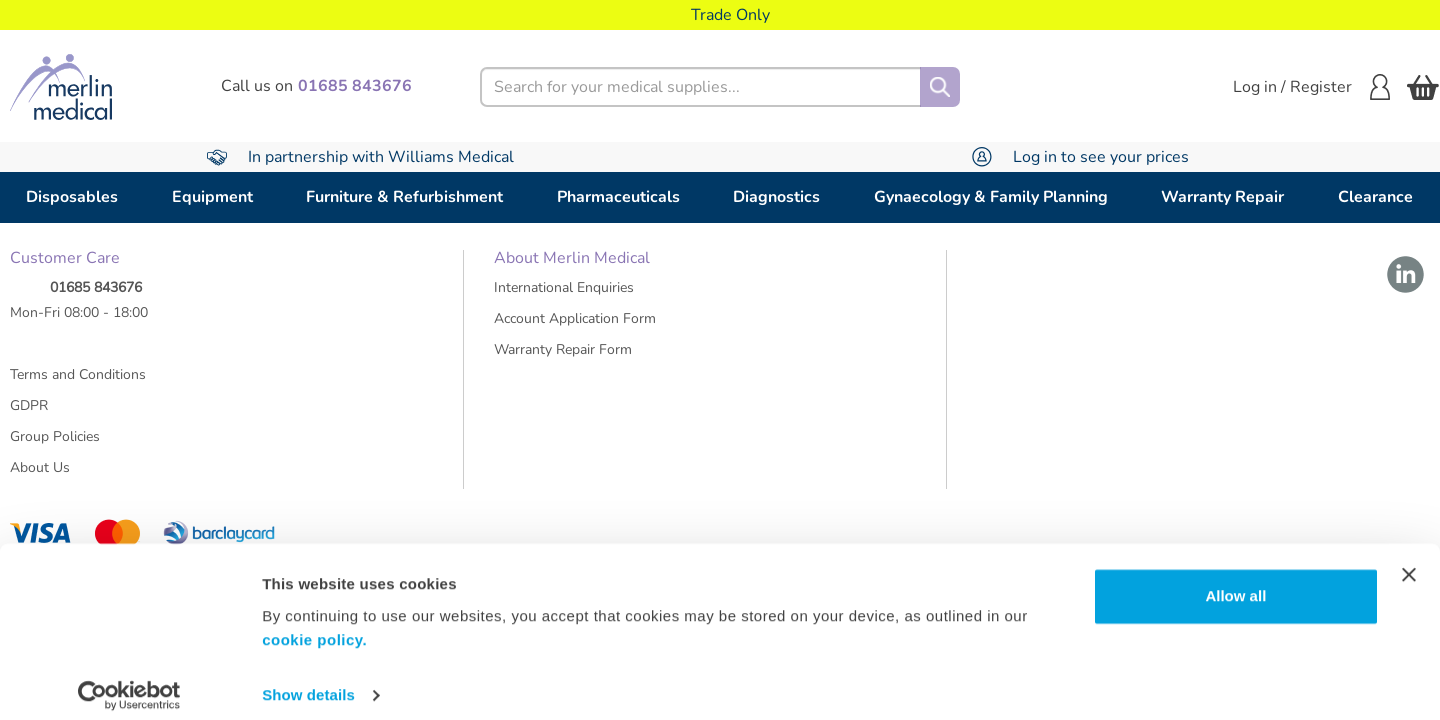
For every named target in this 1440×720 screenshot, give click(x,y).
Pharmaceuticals (618, 197)
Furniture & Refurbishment (404, 197)
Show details (308, 680)
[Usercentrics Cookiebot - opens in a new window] (129, 681)
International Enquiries (564, 296)
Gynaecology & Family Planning (991, 197)
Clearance (1375, 197)
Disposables (72, 197)
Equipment (212, 197)
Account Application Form (575, 327)
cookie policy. (314, 625)
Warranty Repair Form (563, 358)
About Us (40, 476)
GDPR (29, 414)
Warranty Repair (1222, 197)
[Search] (940, 87)
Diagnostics (776, 197)
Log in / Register (1311, 87)
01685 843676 (96, 296)
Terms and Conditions (78, 383)
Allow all (1235, 581)
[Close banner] (1409, 560)
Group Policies (55, 445)
